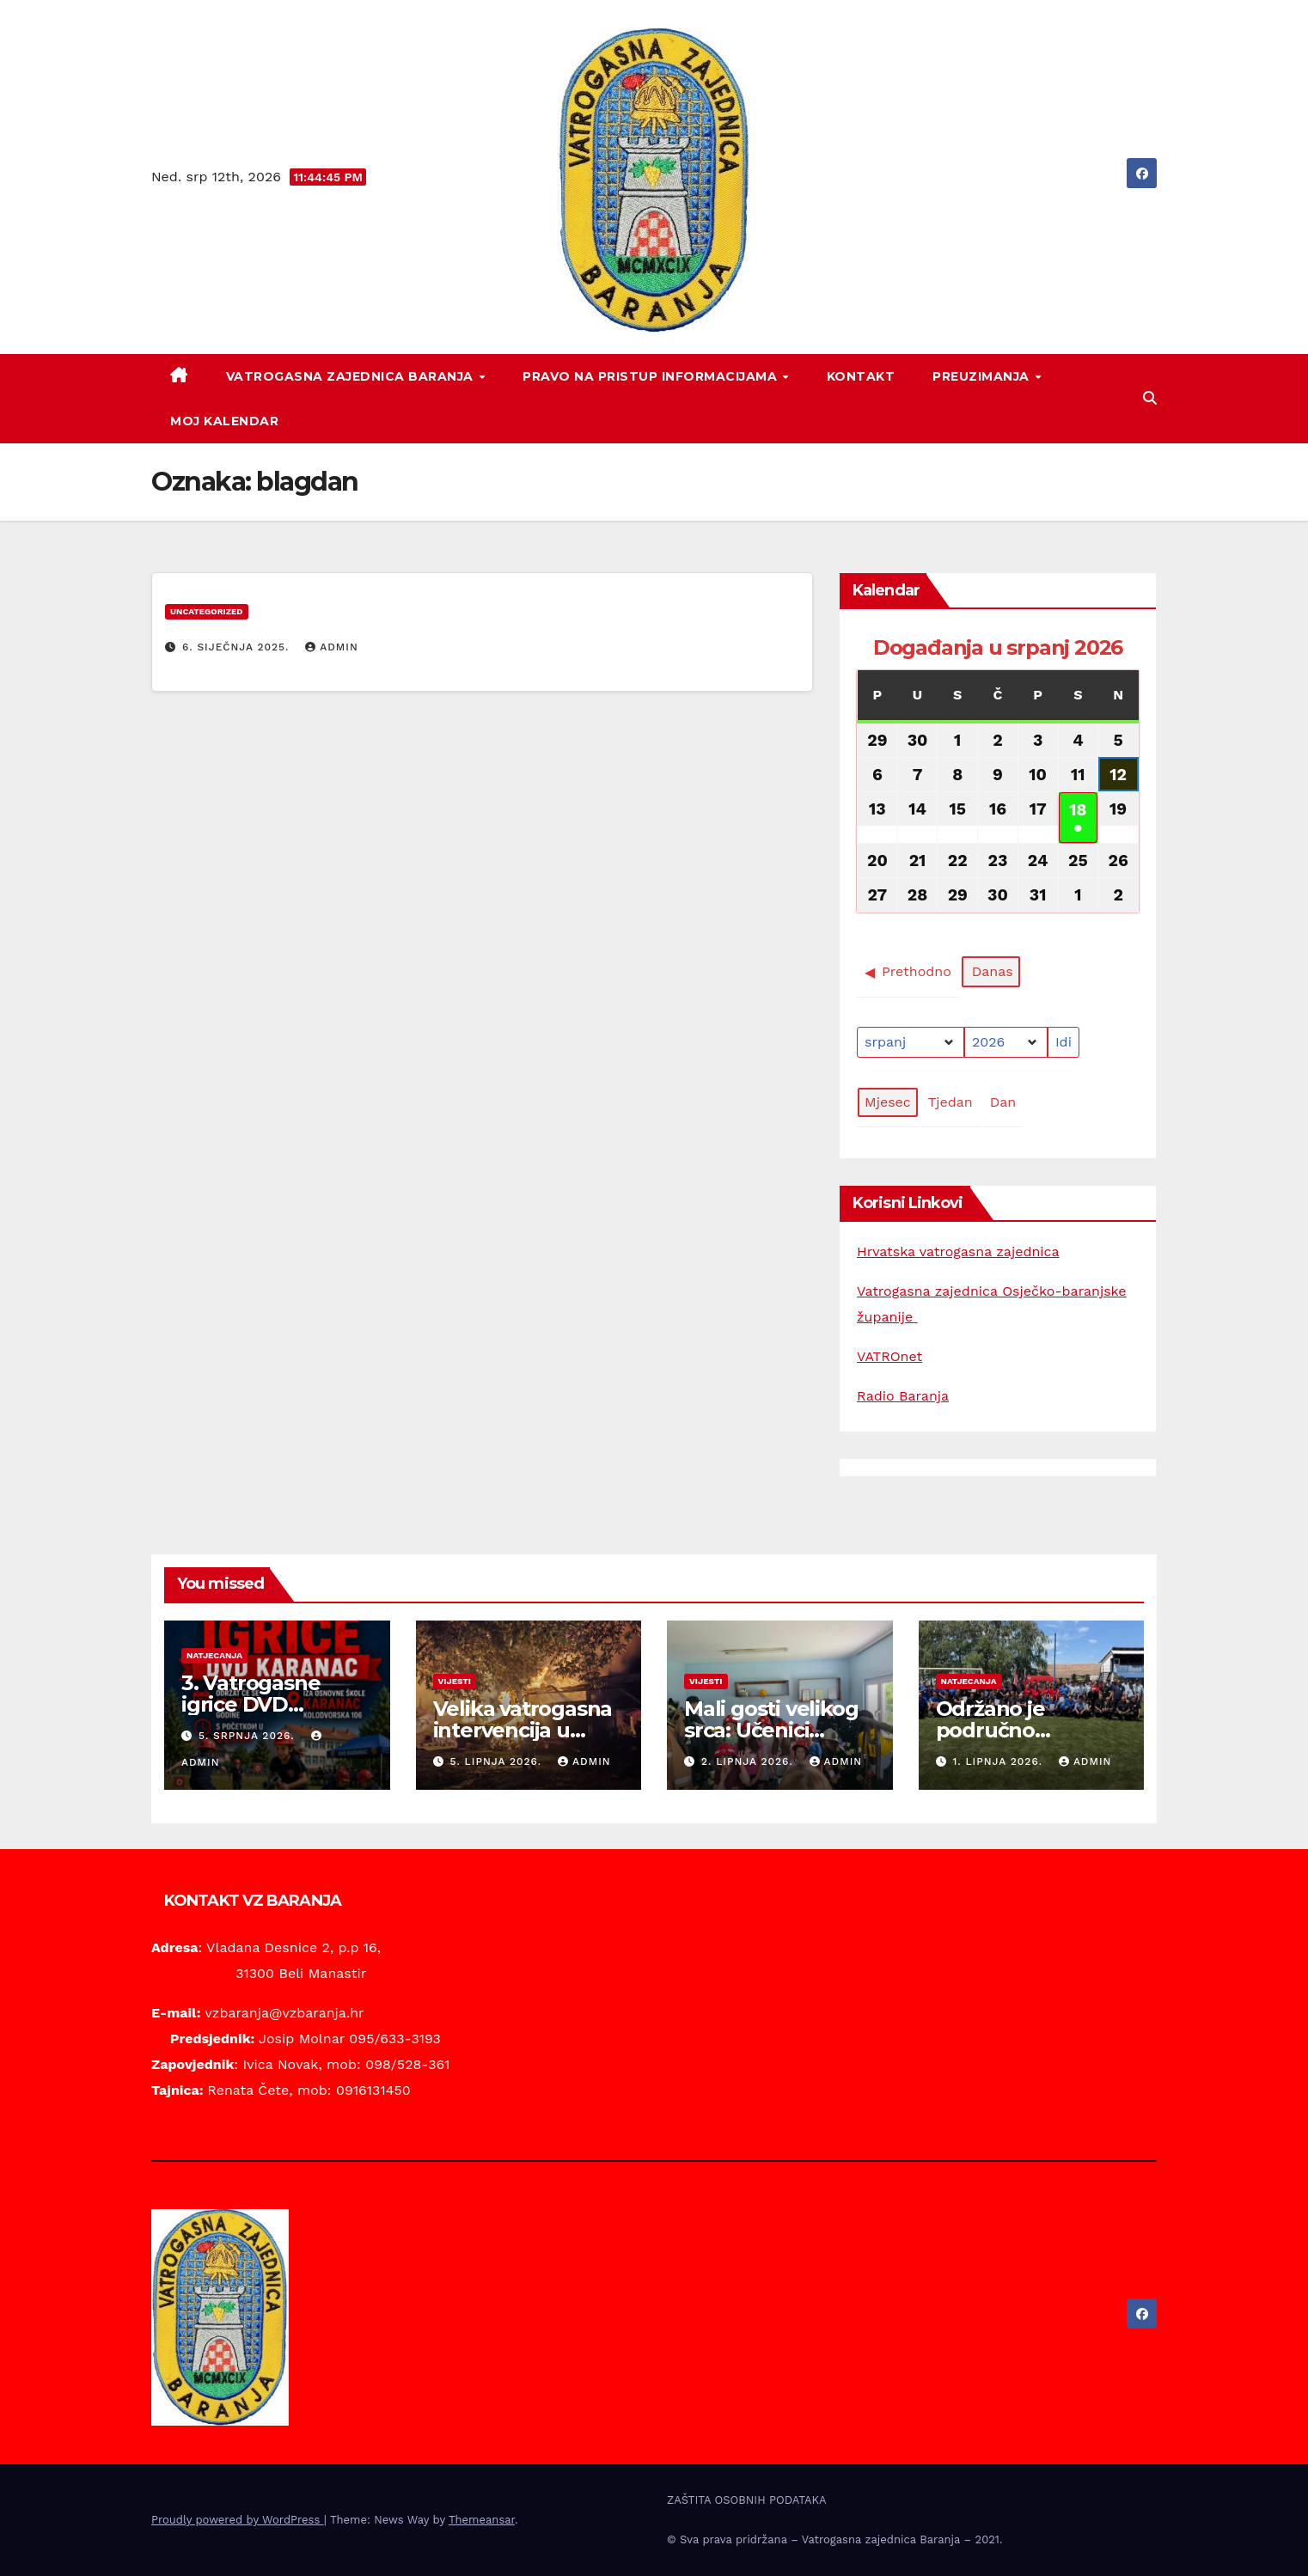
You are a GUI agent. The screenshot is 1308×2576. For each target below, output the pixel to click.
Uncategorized (206, 611)
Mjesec (888, 1102)
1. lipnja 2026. (999, 1761)
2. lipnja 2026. (749, 1761)
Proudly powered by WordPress (237, 2519)
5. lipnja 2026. (497, 1761)
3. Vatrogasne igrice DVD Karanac (250, 1704)
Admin (331, 647)
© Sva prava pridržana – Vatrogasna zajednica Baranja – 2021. (834, 2539)
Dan (1003, 1102)
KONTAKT (861, 376)
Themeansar (482, 2519)
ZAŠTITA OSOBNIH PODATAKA (747, 2500)
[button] (1150, 398)
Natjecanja (214, 1655)
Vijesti (455, 1681)
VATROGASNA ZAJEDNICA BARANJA (352, 376)
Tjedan (950, 1102)
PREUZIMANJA (982, 376)
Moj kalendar (224, 421)
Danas (992, 972)
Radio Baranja (903, 1396)
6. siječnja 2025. (237, 647)
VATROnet (889, 1356)
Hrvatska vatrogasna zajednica (958, 1251)
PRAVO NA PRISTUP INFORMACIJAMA (652, 376)
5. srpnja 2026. (249, 1736)
